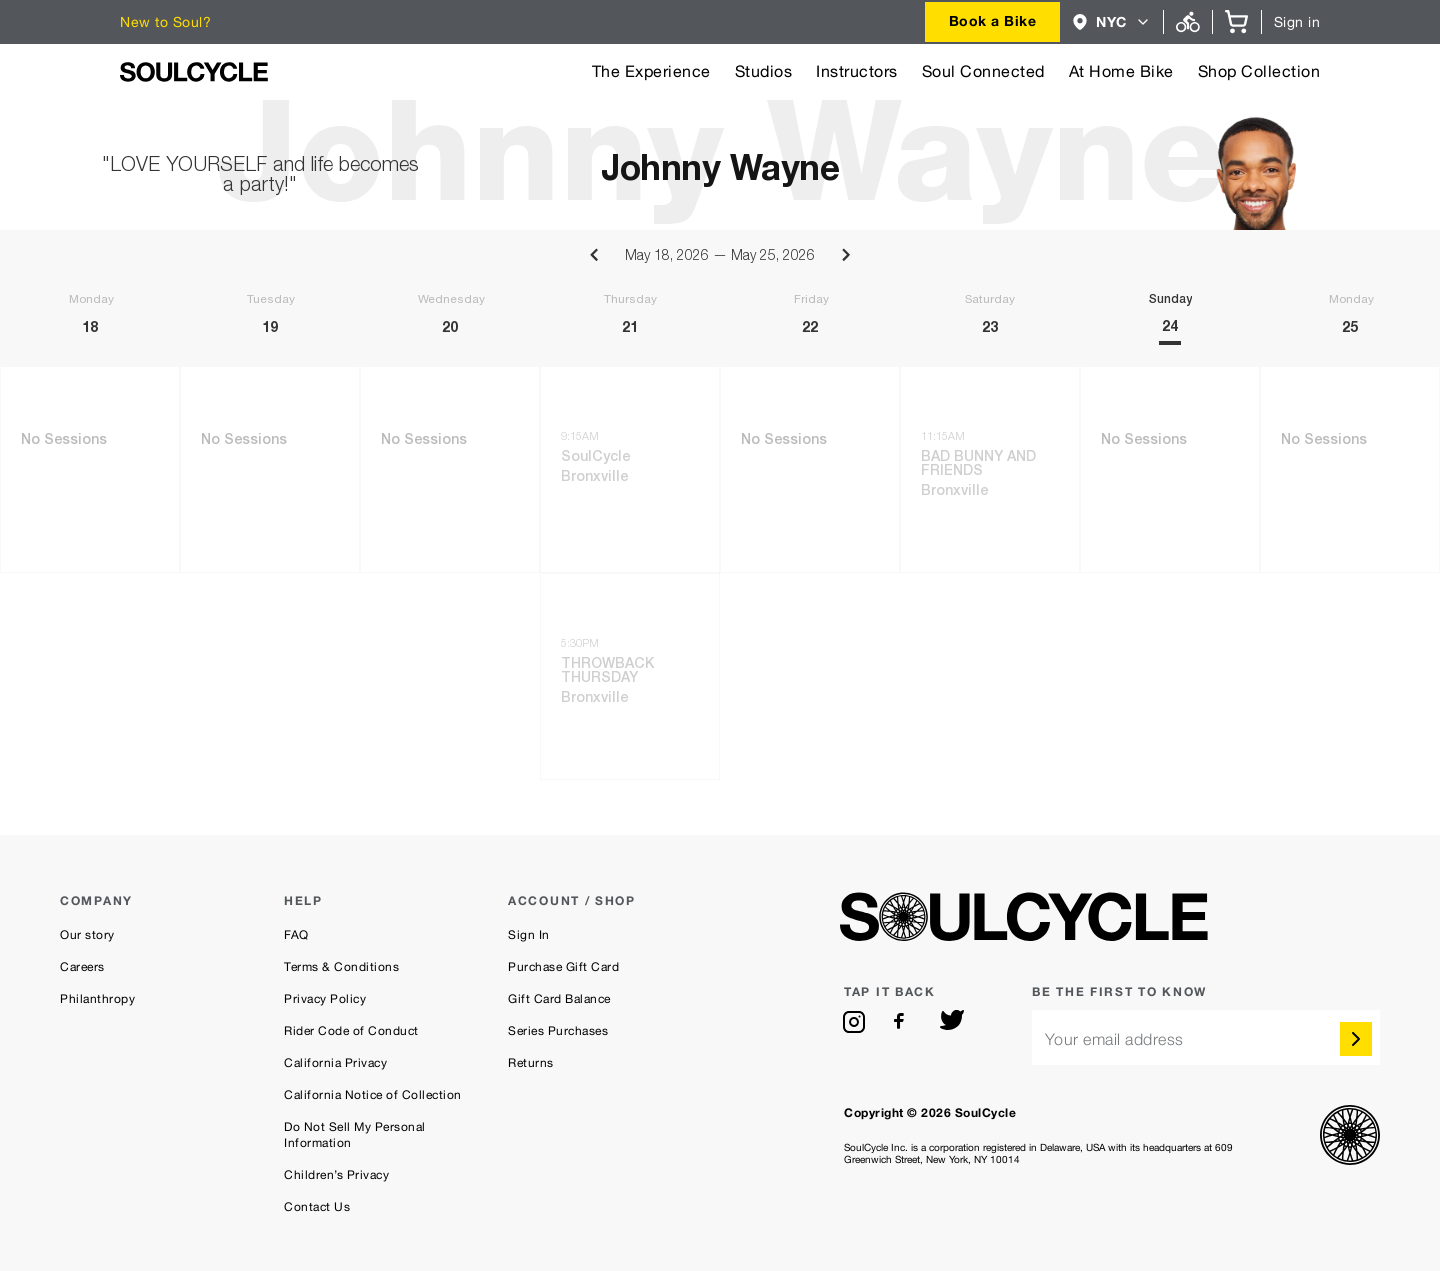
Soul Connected (983, 71)
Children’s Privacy (336, 1175)
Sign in (1297, 22)
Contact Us (317, 1207)
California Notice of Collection (373, 1095)
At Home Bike (1121, 71)
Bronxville (594, 478)
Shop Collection (1259, 71)
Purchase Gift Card (563, 967)
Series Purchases (558, 1031)
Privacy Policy (325, 999)
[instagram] (854, 1022)
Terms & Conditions (341, 967)
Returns (531, 1063)
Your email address (1114, 1039)
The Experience (651, 71)
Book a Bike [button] (993, 20)
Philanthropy (97, 999)
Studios (764, 71)
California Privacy (335, 1063)
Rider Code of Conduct (351, 1031)
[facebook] (903, 1022)
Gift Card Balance (559, 999)
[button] (1111, 22)
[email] (1206, 1037)
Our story (87, 935)
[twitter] (952, 1022)
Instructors (857, 71)
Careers (82, 967)
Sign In (529, 935)
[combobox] (993, 22)
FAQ (296, 935)
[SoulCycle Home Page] (194, 72)
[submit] (1356, 1039)
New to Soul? (165, 22)
